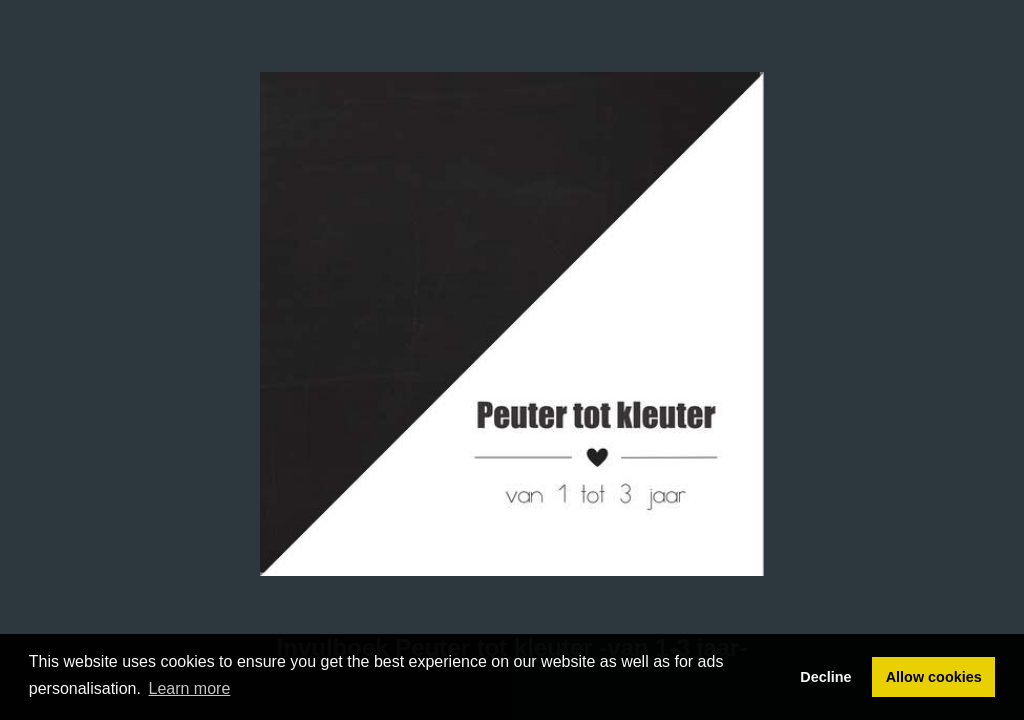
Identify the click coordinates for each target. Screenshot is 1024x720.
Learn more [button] (190, 688)
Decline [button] (825, 677)
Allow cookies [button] (934, 677)
